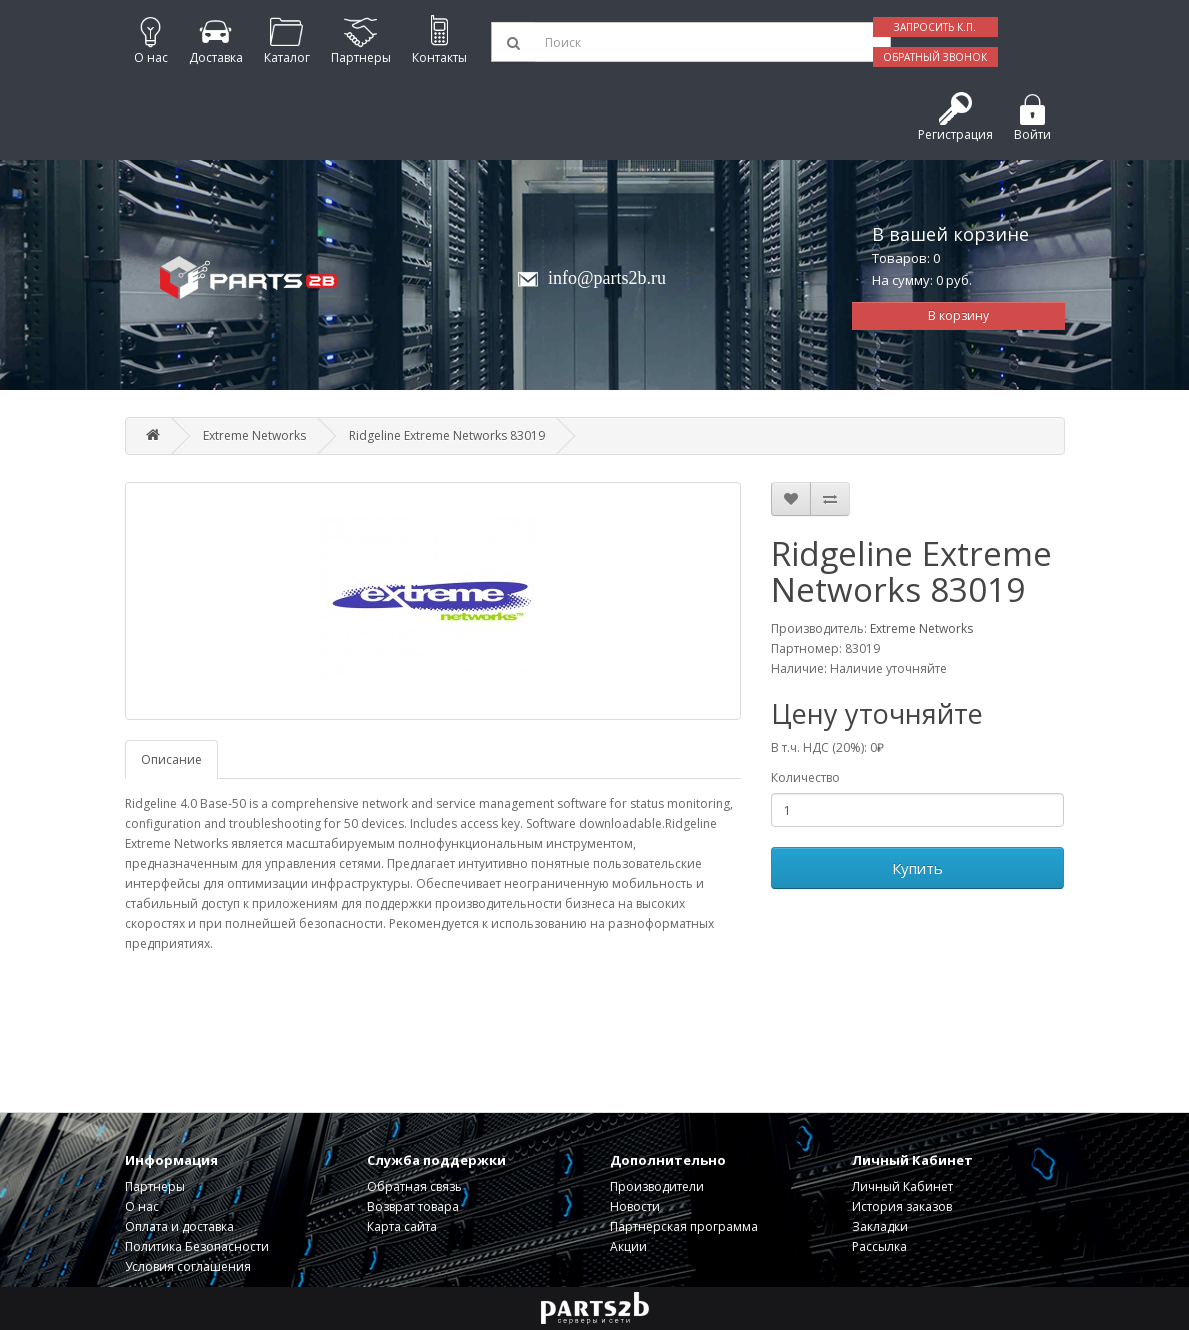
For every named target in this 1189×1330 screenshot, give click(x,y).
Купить (917, 868)
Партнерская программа (684, 1226)
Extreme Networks (254, 435)
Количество (805, 777)
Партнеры (155, 1186)
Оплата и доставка (179, 1226)
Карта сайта (402, 1226)
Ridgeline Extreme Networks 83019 (447, 435)
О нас (142, 1206)
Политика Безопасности (197, 1246)
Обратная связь (414, 1186)
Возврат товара (413, 1206)
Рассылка (879, 1246)
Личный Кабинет (902, 1186)
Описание (171, 759)
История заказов (902, 1206)
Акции (628, 1246)
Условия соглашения (188, 1266)
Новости (635, 1206)
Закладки (880, 1226)
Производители (657, 1186)
